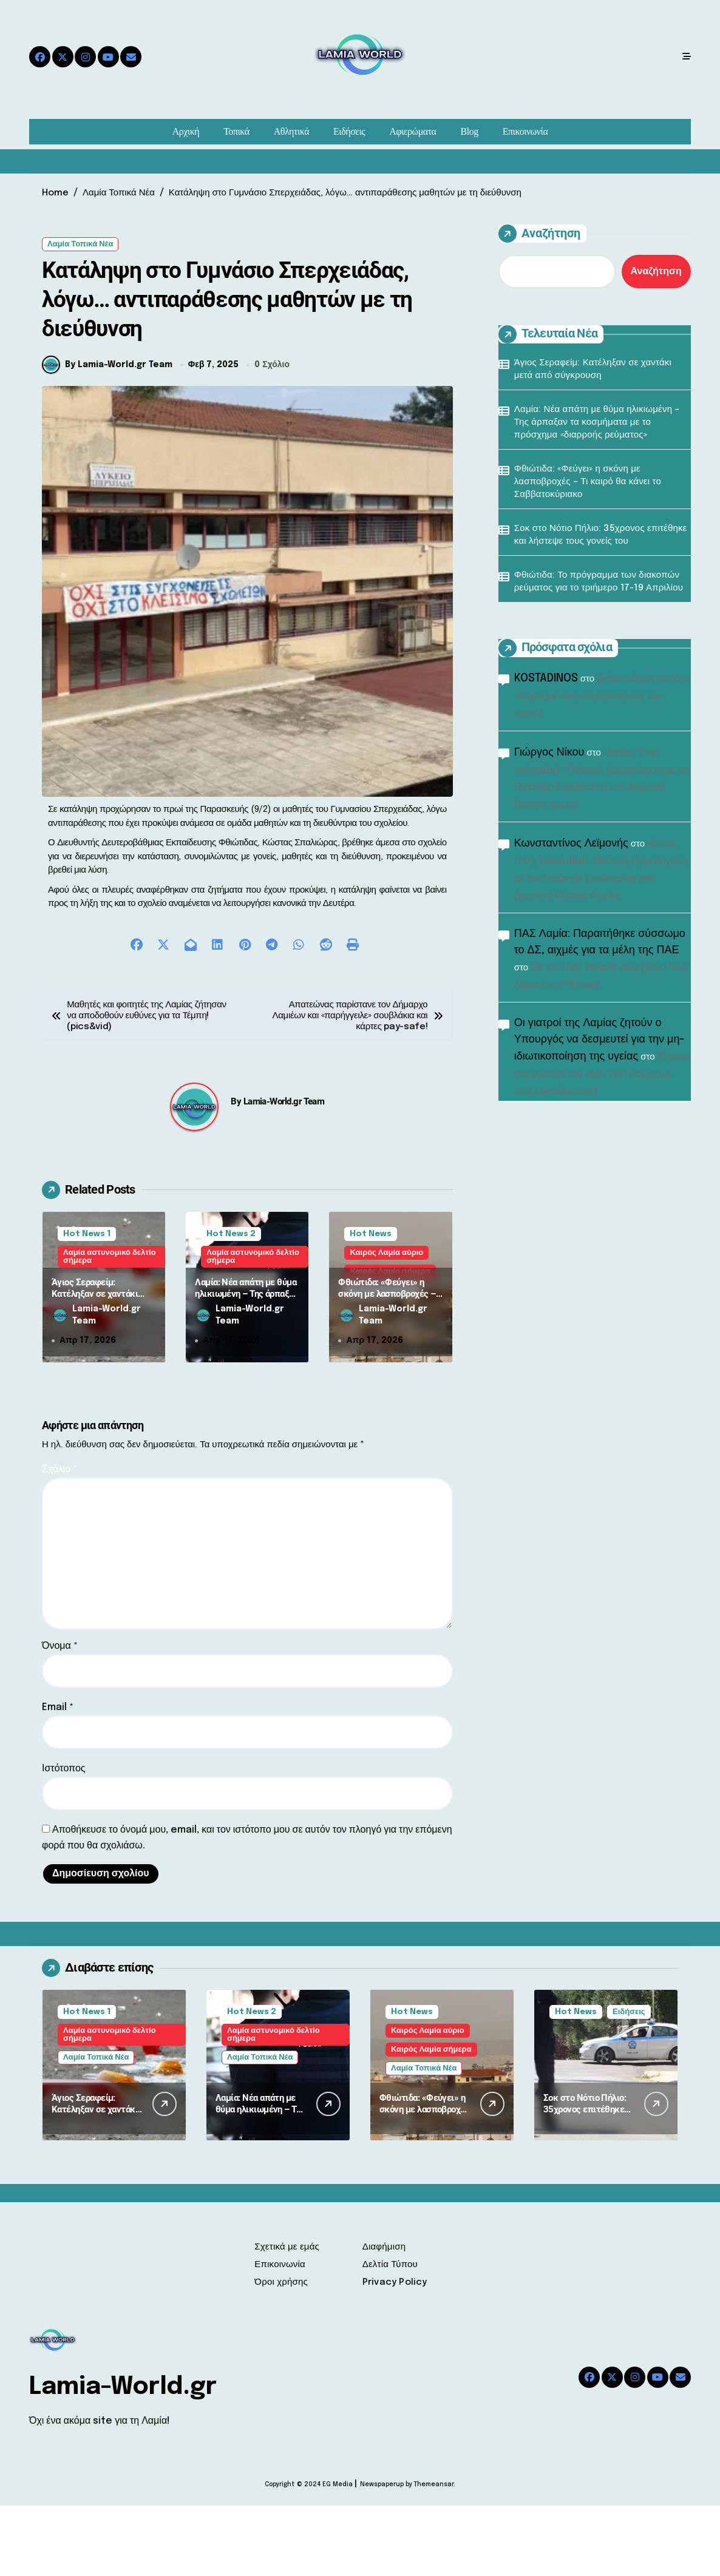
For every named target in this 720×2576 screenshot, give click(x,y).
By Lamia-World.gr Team (107, 435)
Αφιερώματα (412, 131)
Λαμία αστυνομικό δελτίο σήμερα (109, 1327)
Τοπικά (236, 131)
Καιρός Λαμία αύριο (386, 1323)
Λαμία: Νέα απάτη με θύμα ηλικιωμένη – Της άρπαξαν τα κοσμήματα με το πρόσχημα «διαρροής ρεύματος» (597, 422)
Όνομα (60, 1716)
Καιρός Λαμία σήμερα (431, 2120)
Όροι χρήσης (281, 2353)
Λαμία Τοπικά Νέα (80, 244)
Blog (469, 131)
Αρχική (186, 131)
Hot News (371, 1304)
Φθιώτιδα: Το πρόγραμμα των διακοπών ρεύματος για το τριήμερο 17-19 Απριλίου (598, 581)
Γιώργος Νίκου (549, 752)
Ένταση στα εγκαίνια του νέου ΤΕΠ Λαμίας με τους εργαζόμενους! (602, 1074)
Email (57, 1778)
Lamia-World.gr (123, 2457)
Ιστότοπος (64, 1839)
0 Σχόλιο (272, 435)
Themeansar (433, 2555)
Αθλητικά (291, 131)
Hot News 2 (231, 1304)
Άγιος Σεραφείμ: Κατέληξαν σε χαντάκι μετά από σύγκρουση (95, 1364)
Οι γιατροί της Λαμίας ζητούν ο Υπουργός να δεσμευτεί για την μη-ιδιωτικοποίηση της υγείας (599, 1040)
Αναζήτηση (539, 234)
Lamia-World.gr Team (284, 1171)
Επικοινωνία (525, 131)
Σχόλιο (59, 1540)
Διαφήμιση (384, 2317)
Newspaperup (382, 2555)
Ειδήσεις (349, 131)
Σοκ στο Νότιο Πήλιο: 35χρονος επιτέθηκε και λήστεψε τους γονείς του (600, 535)
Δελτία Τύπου (390, 2335)
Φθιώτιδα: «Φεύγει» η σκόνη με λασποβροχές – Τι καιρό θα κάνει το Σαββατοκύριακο (386, 1370)
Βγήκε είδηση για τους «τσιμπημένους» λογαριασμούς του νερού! (602, 696)
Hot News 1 (86, 1304)
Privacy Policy (394, 2353)
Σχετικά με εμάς (286, 2317)
